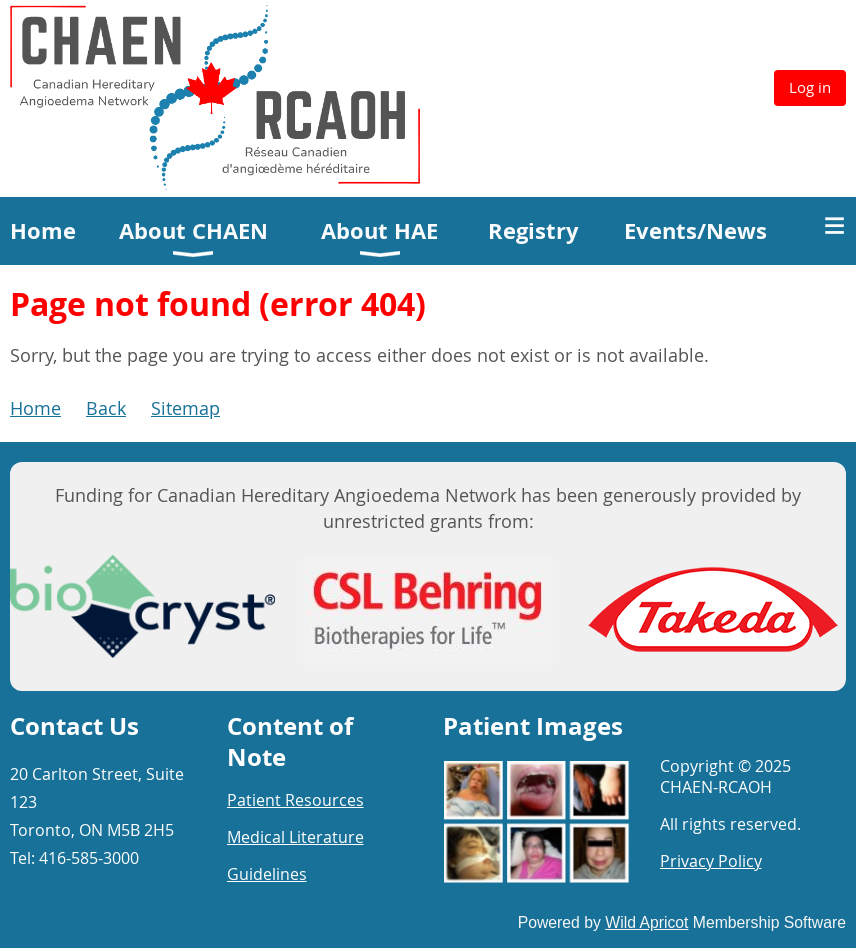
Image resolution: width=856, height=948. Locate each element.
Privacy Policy (711, 861)
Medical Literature (295, 837)
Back (106, 408)
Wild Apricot (646, 922)
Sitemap (185, 408)
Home (35, 408)
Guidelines (267, 874)
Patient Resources (295, 800)
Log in (810, 87)
